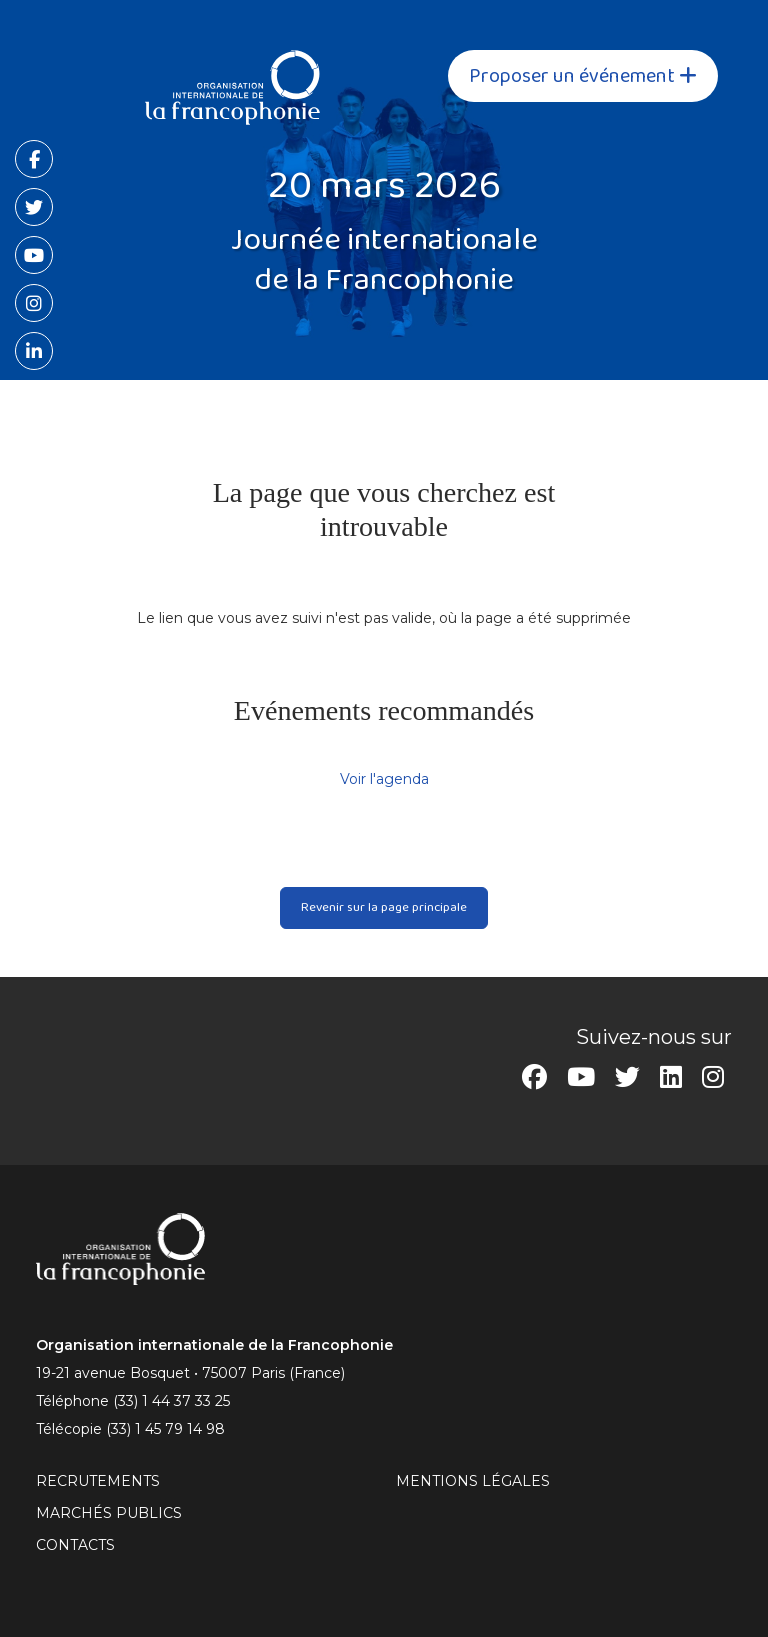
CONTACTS (75, 1545)
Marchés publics (109, 1513)
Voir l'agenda (384, 779)
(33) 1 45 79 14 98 (165, 1429)
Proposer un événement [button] (583, 76)
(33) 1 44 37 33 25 (171, 1401)
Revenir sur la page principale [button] (384, 907)
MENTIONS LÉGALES (473, 1481)
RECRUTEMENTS (98, 1481)
